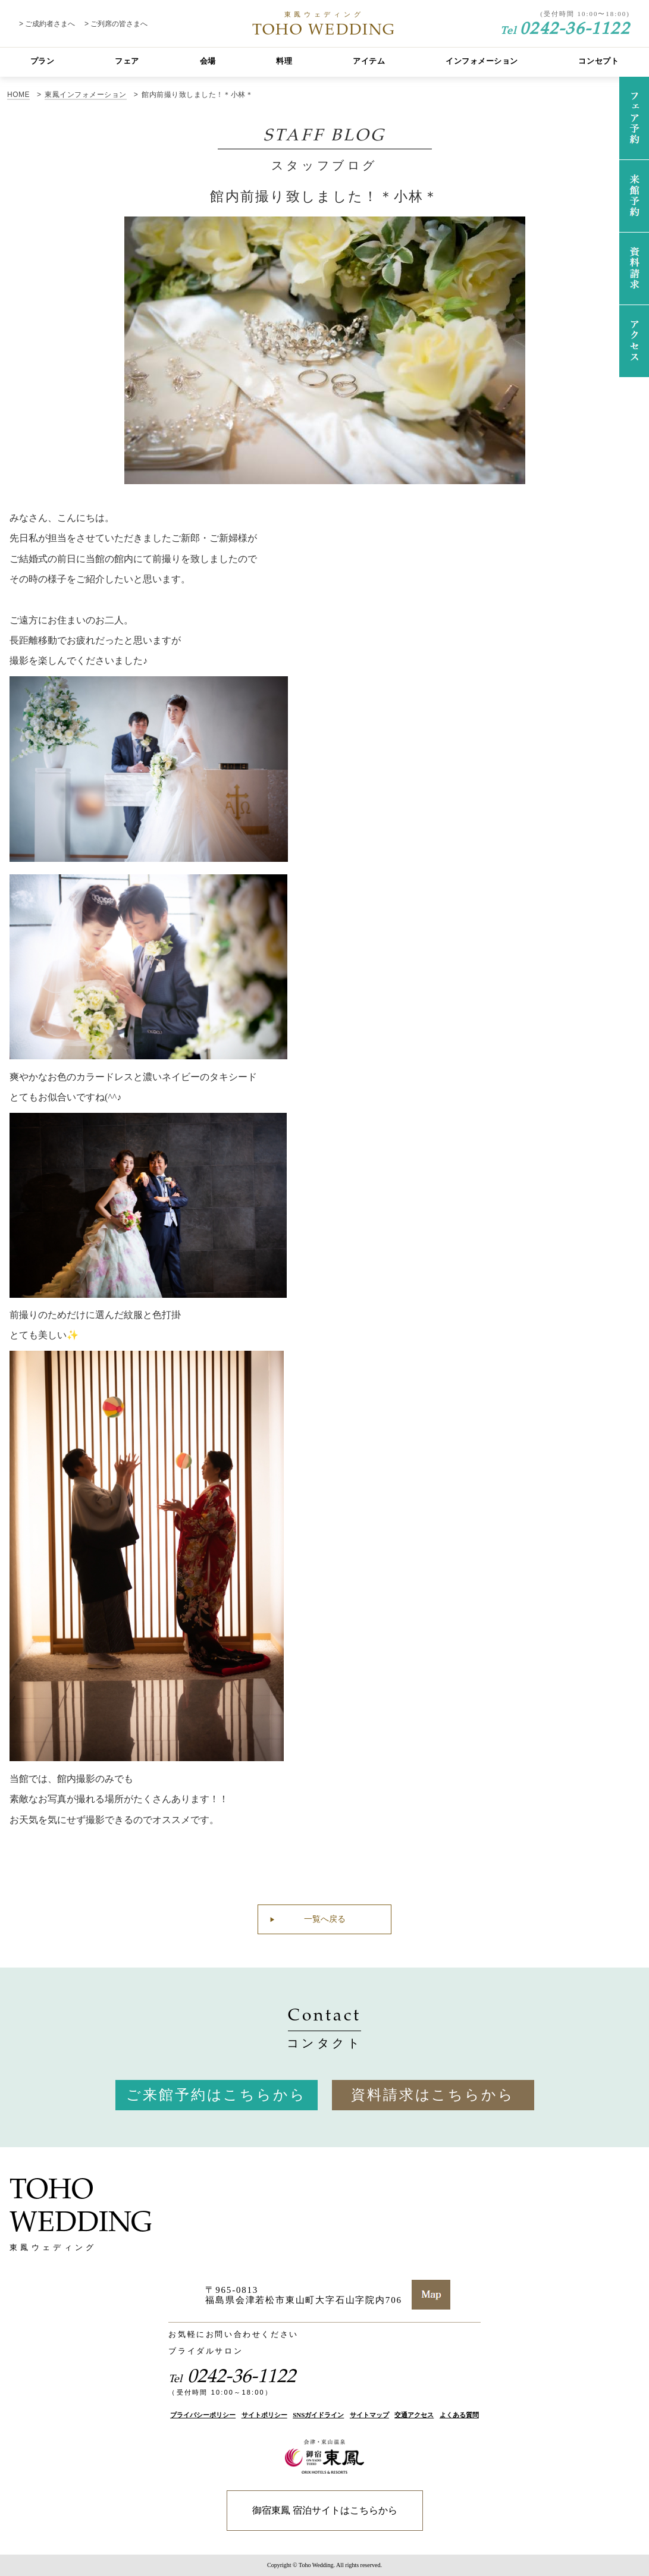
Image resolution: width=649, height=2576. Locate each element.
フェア (127, 61)
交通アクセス (414, 2414)
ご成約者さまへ (50, 24)
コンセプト (598, 61)
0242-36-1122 (565, 27)
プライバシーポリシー (203, 2414)
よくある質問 (459, 2414)
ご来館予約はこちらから (216, 2095)
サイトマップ (369, 2414)
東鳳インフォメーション (85, 94)
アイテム (369, 61)
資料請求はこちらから (433, 2095)
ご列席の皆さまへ (119, 24)
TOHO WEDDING (324, 24)
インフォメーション (482, 61)
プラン (42, 61)
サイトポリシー (264, 2414)
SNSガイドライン (318, 2414)
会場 (208, 61)
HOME (18, 94)
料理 (284, 61)
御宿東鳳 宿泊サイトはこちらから (324, 2510)
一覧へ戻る (325, 1919)
